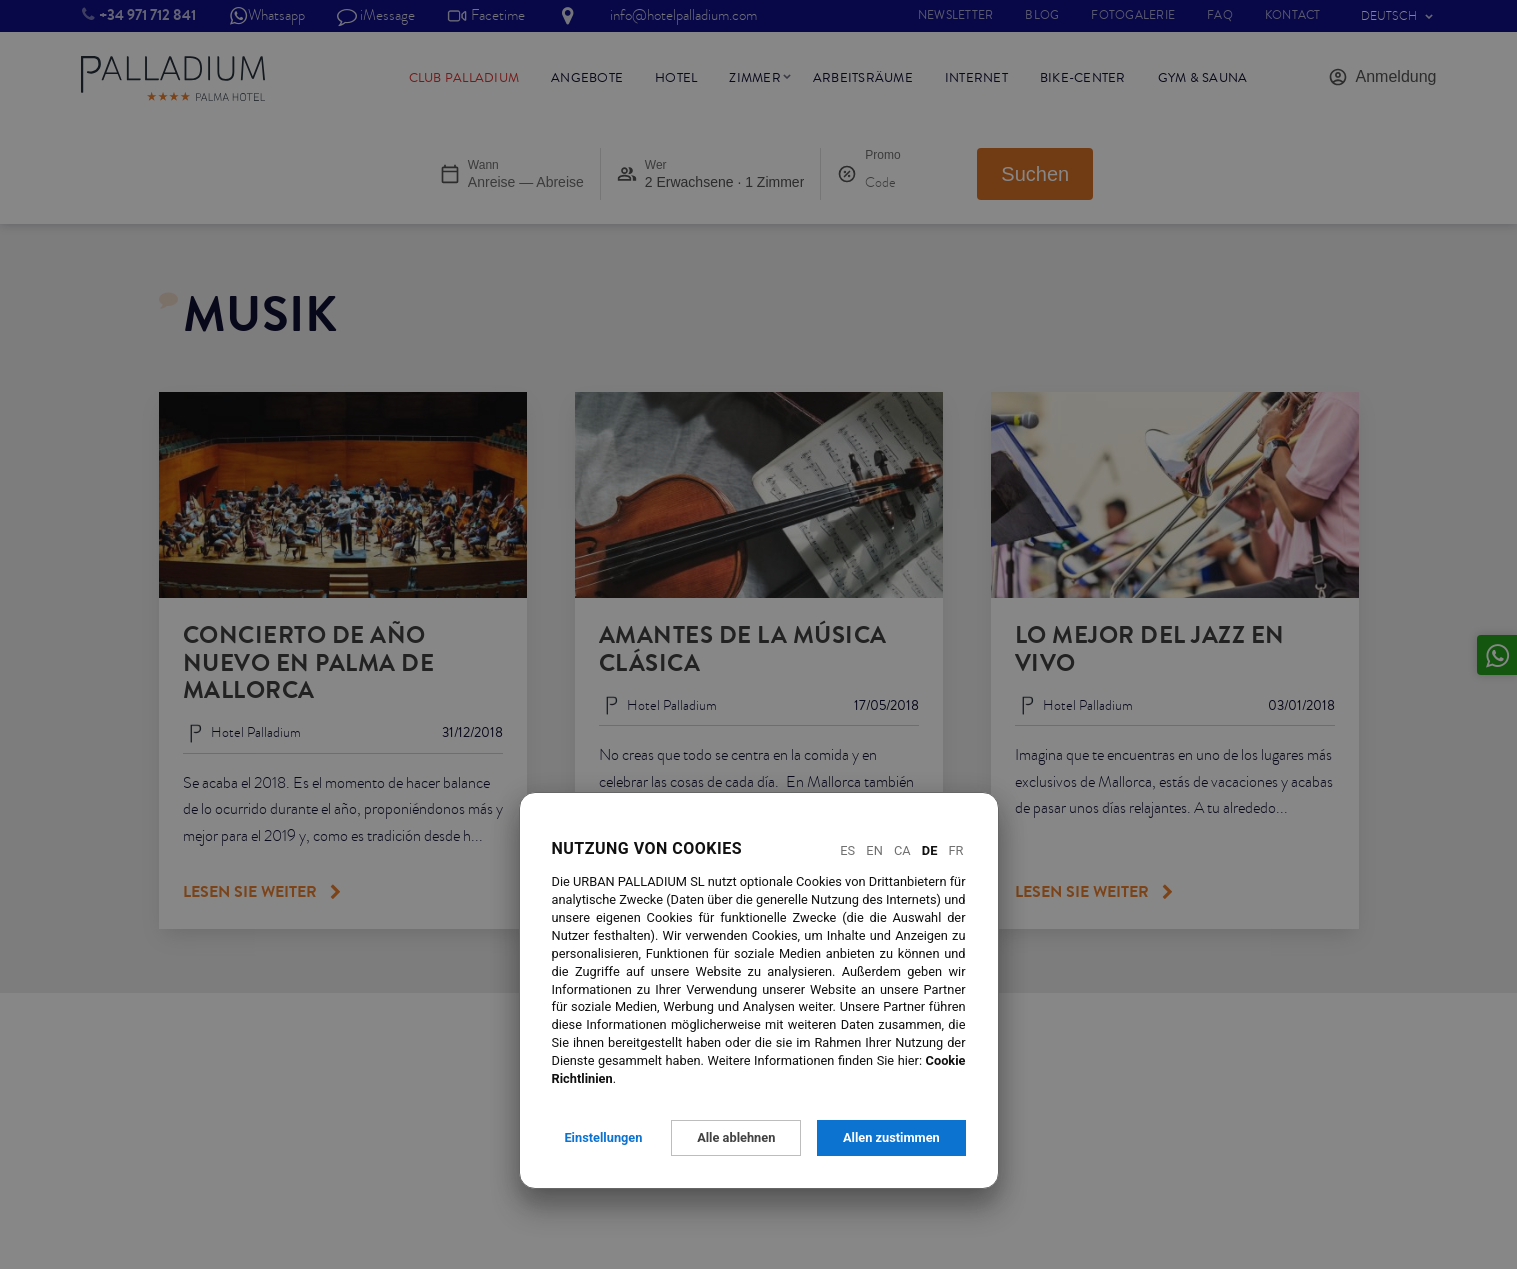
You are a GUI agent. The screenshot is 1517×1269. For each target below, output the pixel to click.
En (874, 850)
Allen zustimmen (891, 1137)
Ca (902, 850)
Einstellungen (603, 1137)
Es (847, 850)
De (930, 850)
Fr (956, 850)
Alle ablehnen (736, 1137)
